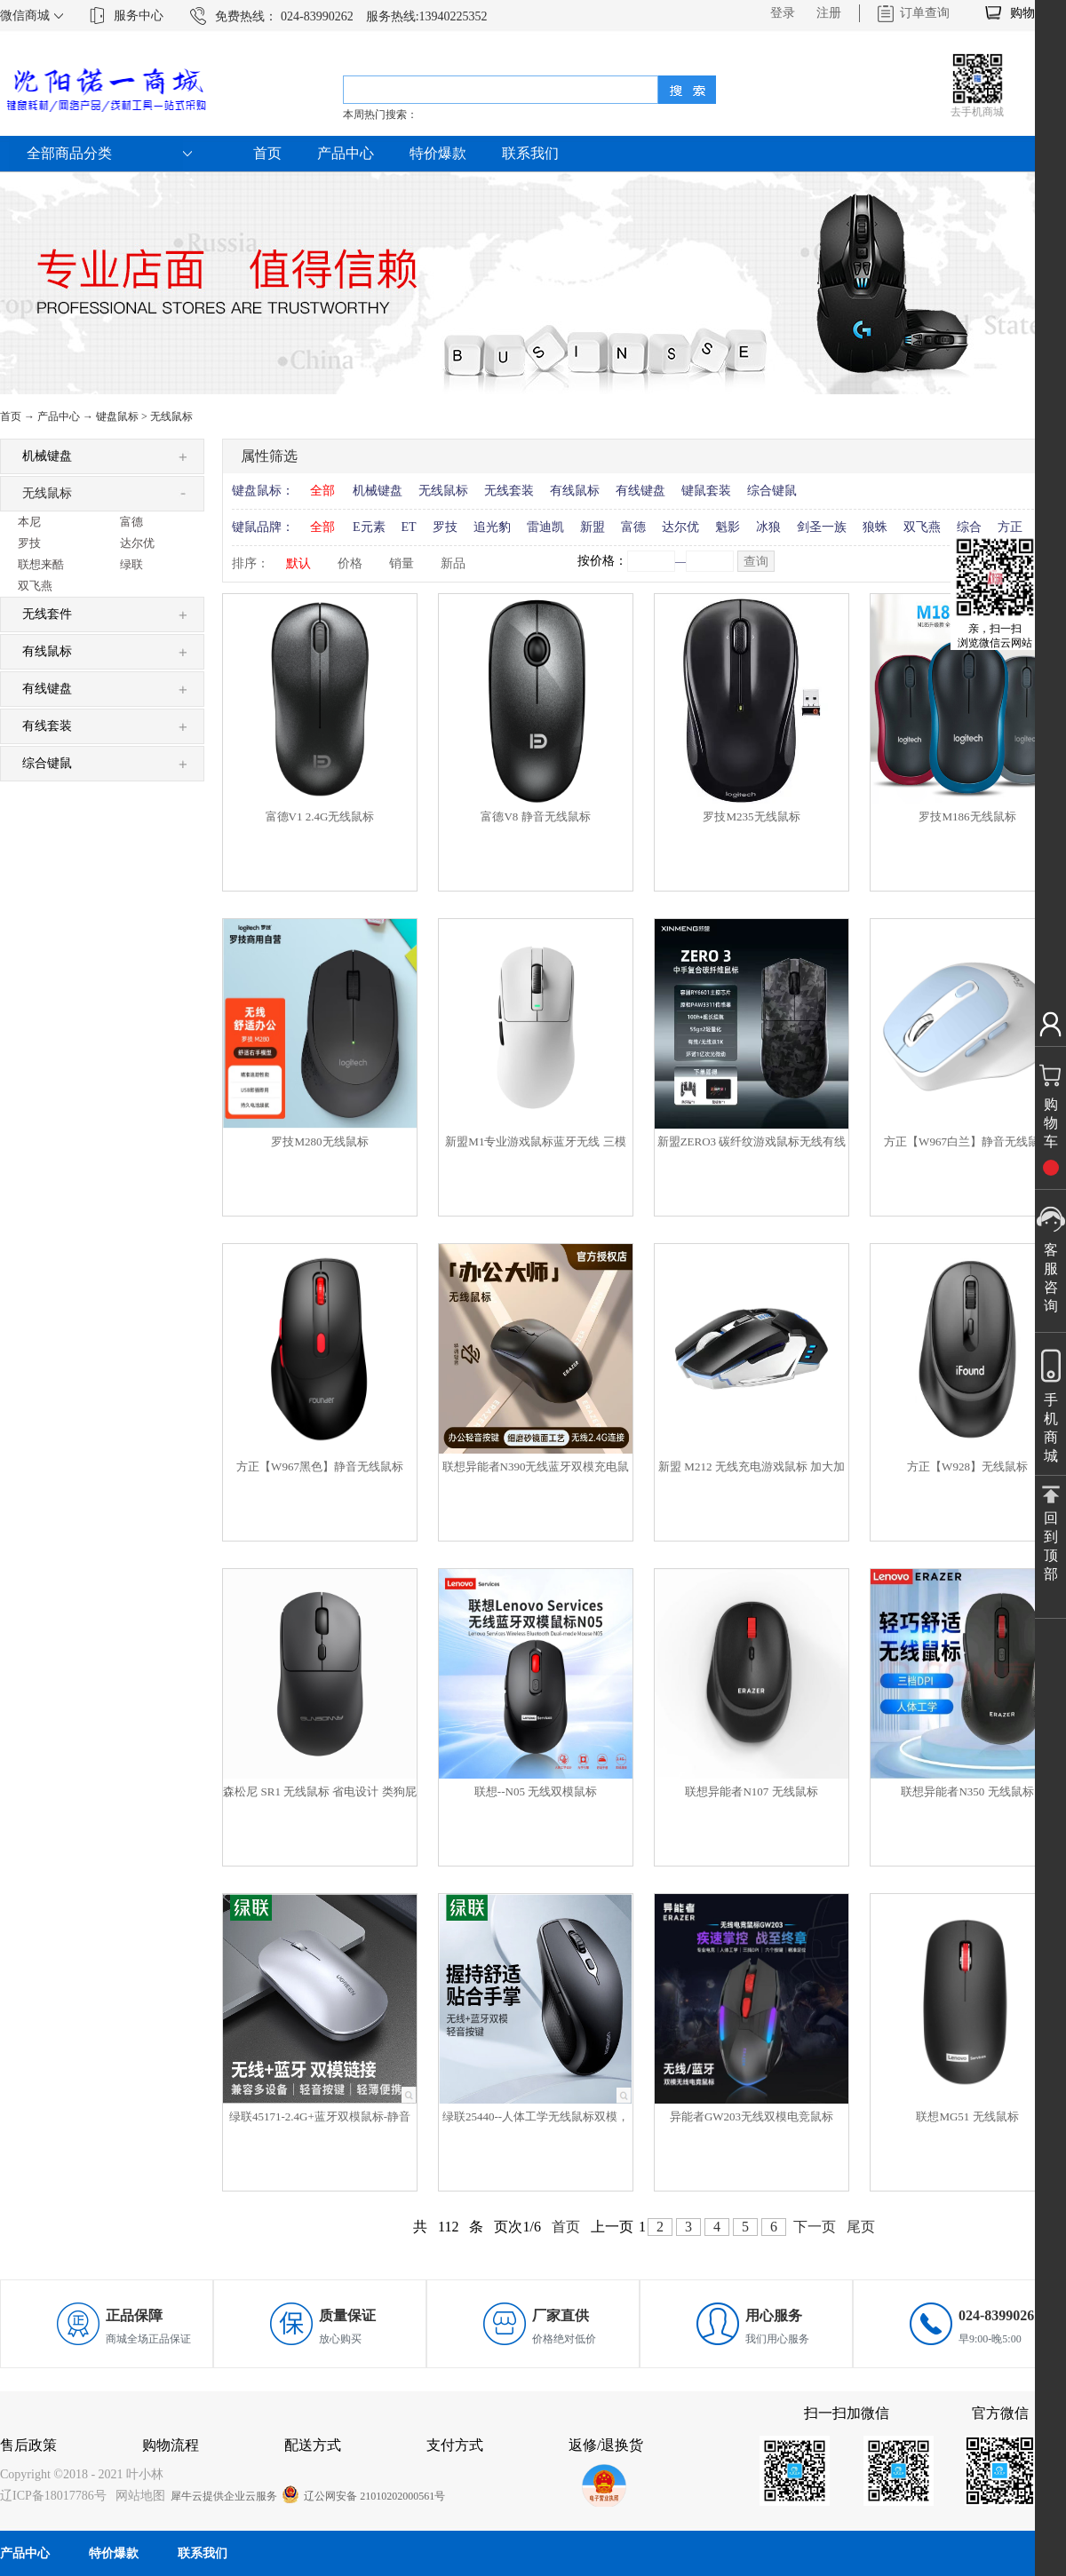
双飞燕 (922, 527)
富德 (633, 527)
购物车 (1028, 13)
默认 (298, 563)
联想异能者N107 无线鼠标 (751, 1791)
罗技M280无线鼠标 (319, 1141)
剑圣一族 (822, 527)
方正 (1010, 527)
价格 (350, 563)
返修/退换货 (606, 2445)
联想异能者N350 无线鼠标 (967, 1791)
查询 (756, 561)
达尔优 (680, 527)
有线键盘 (640, 490)
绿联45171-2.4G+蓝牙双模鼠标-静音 (319, 2116)
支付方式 (454, 2445)
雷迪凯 (545, 527)
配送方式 (312, 2445)
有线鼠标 (575, 490)
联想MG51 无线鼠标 (967, 2116)
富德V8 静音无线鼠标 (535, 816)
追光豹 (492, 527)
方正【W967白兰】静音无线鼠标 (967, 1141)
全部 (322, 490)
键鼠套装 (706, 490)
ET (409, 527)
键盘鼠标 (117, 416)
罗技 (445, 527)
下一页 (814, 2226)
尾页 (861, 2226)
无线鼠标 (171, 416)
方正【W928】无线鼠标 (967, 1466)
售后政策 (28, 2445)
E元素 (369, 527)
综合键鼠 (772, 490)
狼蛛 (875, 527)
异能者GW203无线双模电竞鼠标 (751, 2116)
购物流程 (170, 2445)
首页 (267, 153)
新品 (453, 563)
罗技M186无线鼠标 (967, 816)
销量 (401, 563)
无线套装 (509, 490)
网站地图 (137, 2495)
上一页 (612, 2226)
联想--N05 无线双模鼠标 (535, 1791)
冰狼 (768, 527)
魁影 (727, 527)
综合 (969, 527)
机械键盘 (377, 490)
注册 (828, 13)
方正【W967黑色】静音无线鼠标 (319, 1466)
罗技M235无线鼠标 (751, 816)
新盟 (592, 527)
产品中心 (58, 416)
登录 (782, 13)
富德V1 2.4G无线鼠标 (320, 816)
